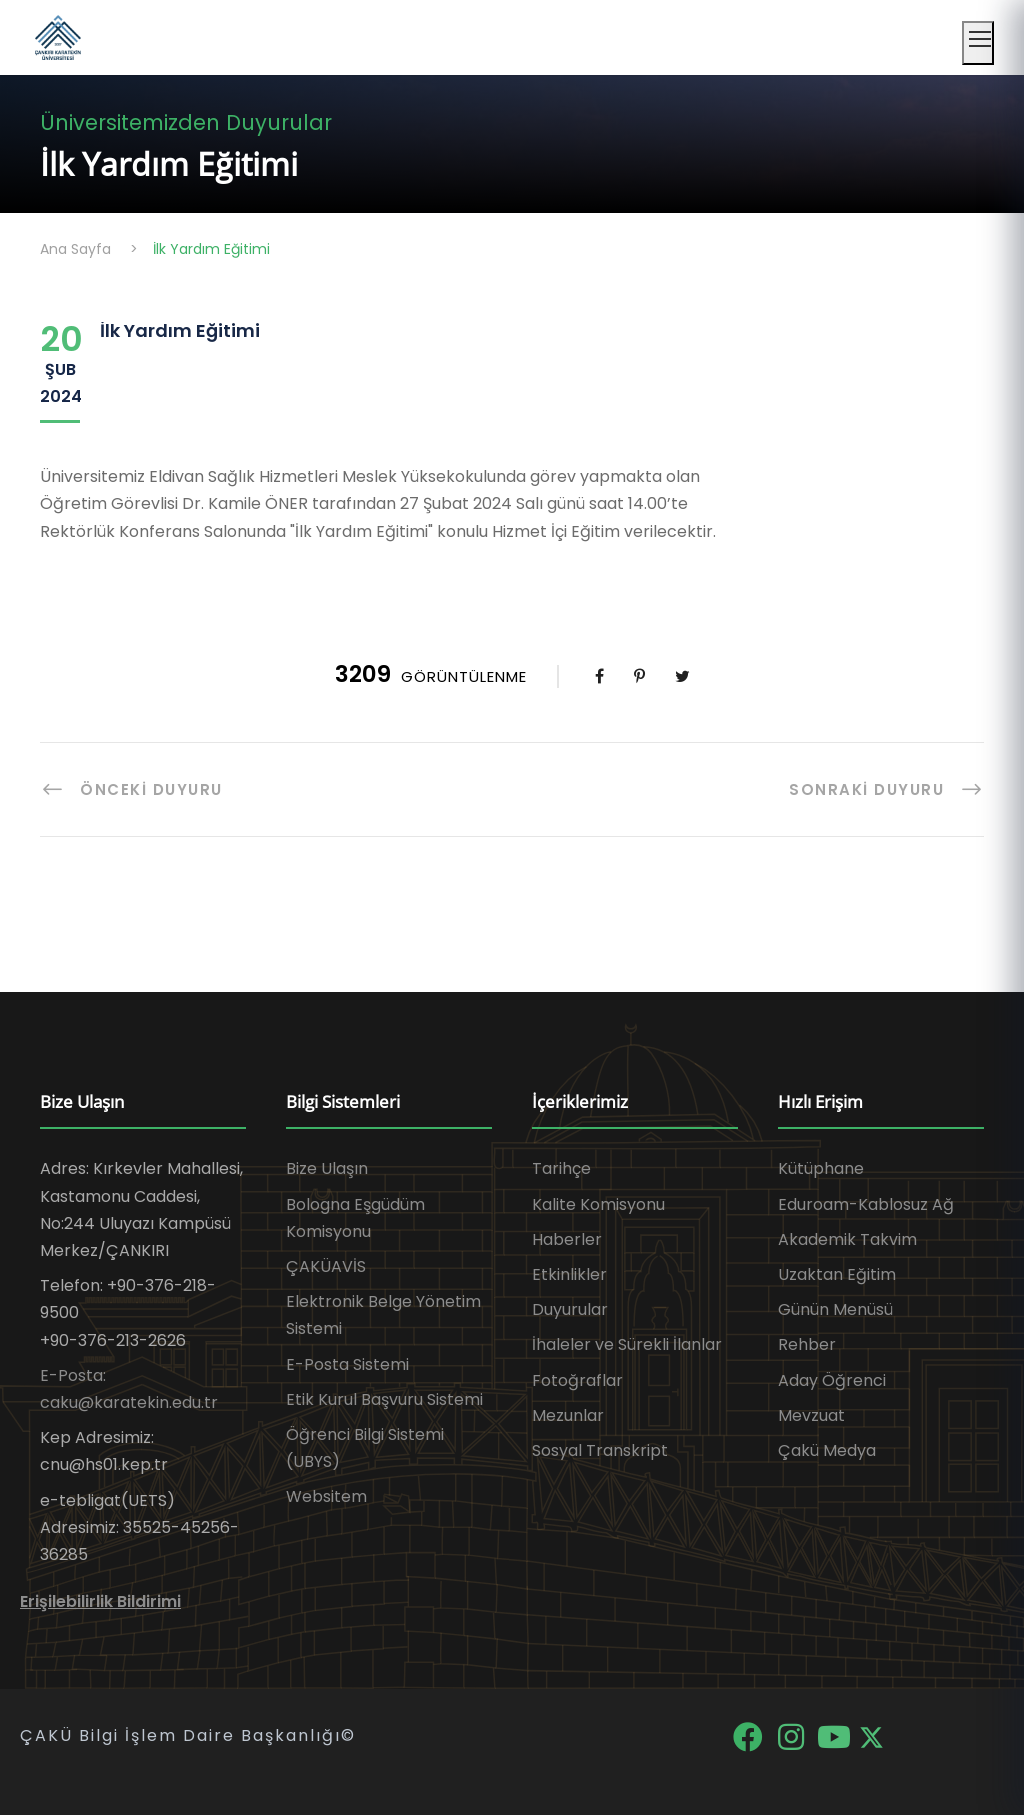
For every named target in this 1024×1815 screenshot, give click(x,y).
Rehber (807, 1344)
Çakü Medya (827, 1450)
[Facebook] (749, 1735)
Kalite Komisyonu (598, 1204)
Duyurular (570, 1309)
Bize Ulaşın (327, 1168)
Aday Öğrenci (832, 1380)
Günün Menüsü (835, 1309)
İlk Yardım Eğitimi (180, 330)
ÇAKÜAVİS (326, 1266)
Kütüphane (821, 1168)
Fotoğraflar (577, 1380)
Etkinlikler (569, 1274)
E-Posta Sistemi (347, 1364)
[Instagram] (792, 1735)
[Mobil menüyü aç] (978, 43)
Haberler (567, 1239)
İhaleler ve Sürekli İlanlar (627, 1344)
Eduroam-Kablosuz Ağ (866, 1204)
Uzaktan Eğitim (837, 1274)
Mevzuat (811, 1415)
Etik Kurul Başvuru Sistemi (384, 1399)
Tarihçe (561, 1168)
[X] (871, 1735)
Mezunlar (568, 1415)
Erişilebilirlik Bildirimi (100, 1601)
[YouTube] (835, 1735)
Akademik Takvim (847, 1239)
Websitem (326, 1496)
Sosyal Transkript (600, 1450)
